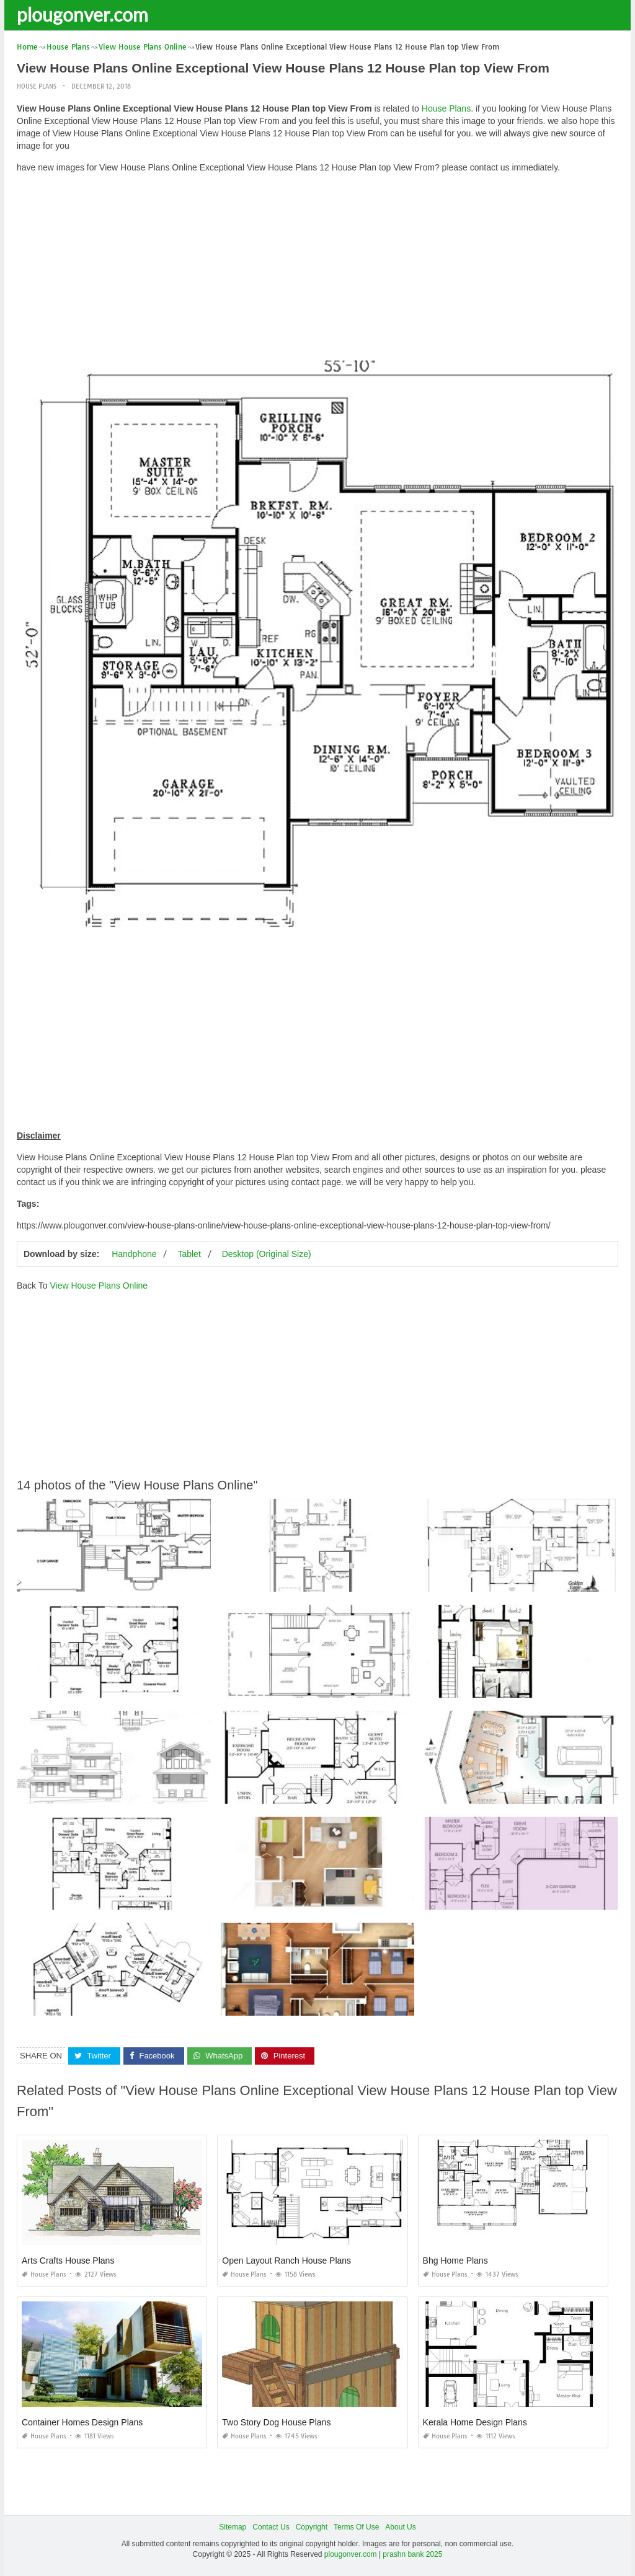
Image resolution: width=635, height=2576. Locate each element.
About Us (400, 2527)
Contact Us (270, 2527)
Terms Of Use (356, 2527)
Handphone (134, 1254)
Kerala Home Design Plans (475, 2422)
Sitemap (232, 2527)
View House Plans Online (99, 1285)
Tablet (188, 1254)
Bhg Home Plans (455, 2260)
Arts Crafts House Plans (68, 2260)
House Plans (36, 86)
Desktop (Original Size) (266, 1254)
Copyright (311, 2527)
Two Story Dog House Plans (276, 2422)
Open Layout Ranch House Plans (286, 2260)
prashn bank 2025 (412, 2554)
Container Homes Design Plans (82, 2422)
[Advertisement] (317, 269)
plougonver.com (82, 14)
